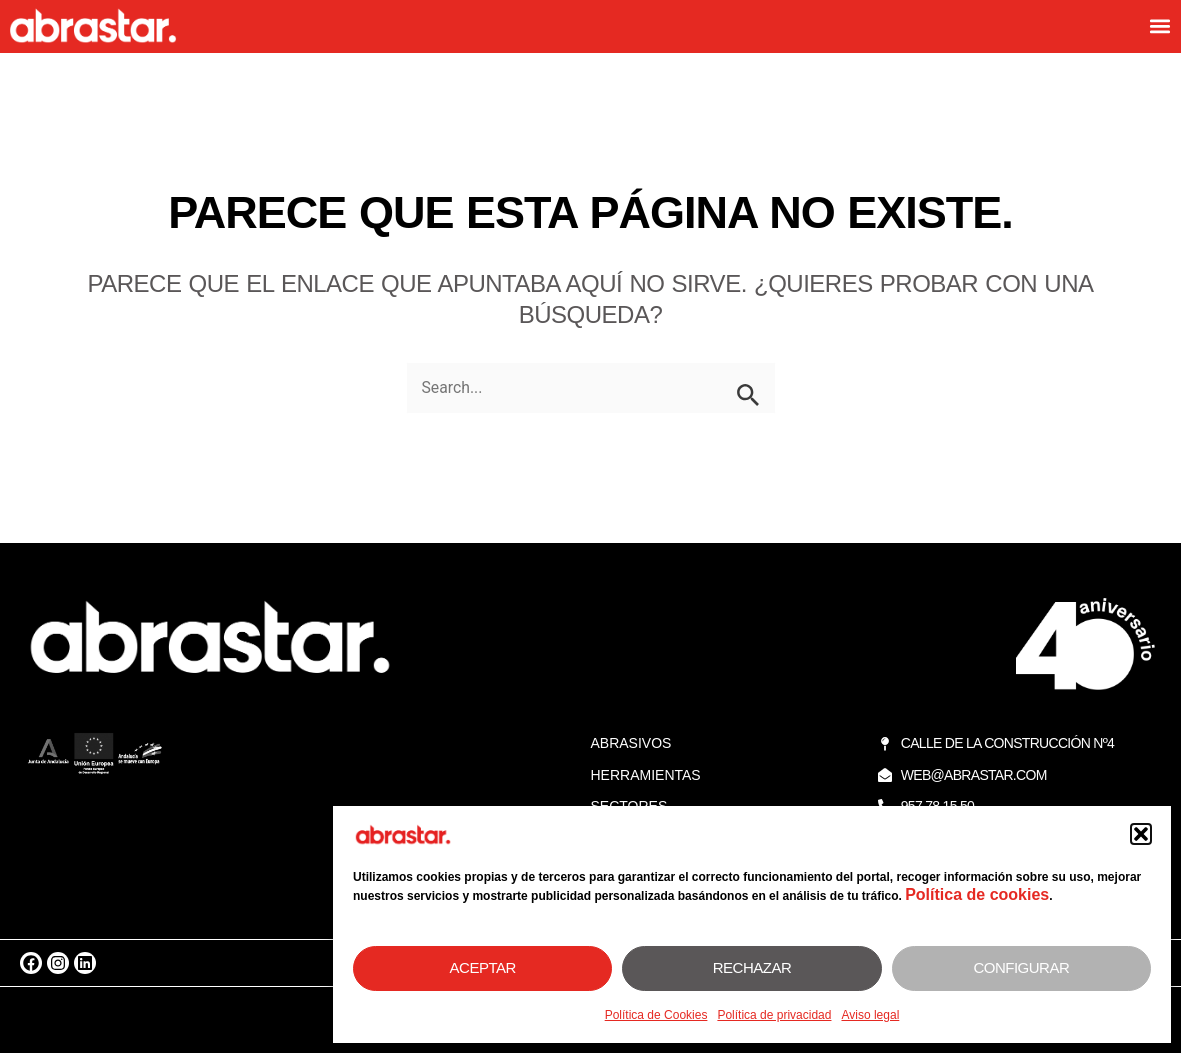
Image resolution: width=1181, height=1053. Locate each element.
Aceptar (483, 967)
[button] (1141, 834)
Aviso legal (870, 1015)
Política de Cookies (656, 1015)
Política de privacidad (774, 1015)
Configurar (1021, 967)
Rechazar (752, 967)
